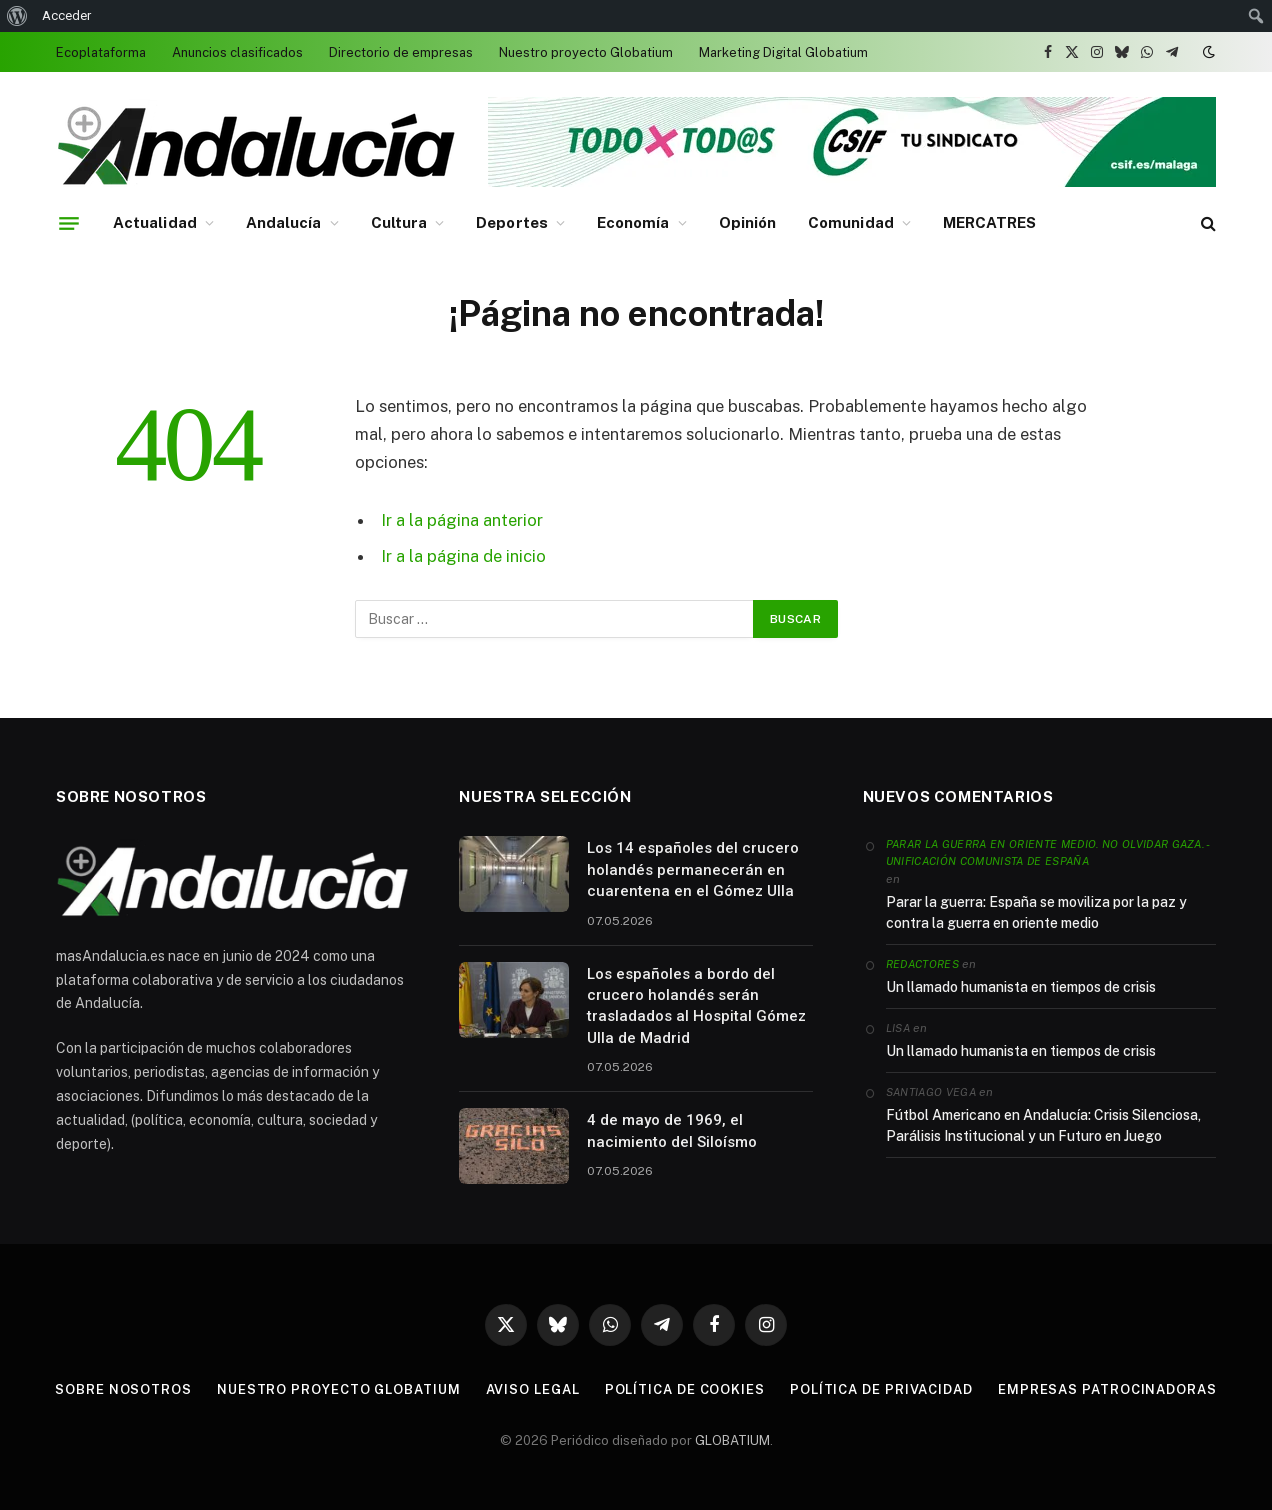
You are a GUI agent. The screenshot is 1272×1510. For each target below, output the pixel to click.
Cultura (399, 222)
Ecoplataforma (101, 52)
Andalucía (284, 222)
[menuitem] (17, 16)
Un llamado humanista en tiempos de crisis (1021, 987)
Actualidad (155, 222)
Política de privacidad (881, 1389)
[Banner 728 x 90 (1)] (852, 182)
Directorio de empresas (401, 52)
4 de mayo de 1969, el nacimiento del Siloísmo (672, 1130)
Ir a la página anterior (462, 520)
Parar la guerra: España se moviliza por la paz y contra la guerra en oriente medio (1036, 912)
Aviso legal (533, 1389)
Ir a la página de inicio (463, 556)
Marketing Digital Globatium (783, 52)
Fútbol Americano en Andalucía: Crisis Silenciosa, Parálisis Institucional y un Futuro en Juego (1043, 1125)
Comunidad (851, 222)
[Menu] (69, 223)
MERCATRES (990, 222)
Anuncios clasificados (237, 52)
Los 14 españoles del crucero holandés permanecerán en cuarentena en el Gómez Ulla (693, 869)
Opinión (748, 222)
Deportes (512, 222)
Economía (633, 222)
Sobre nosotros (123, 1389)
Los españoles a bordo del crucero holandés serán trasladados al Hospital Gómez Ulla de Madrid (696, 1006)
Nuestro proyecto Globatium (586, 52)
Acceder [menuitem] (66, 15)
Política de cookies (685, 1389)
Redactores (922, 964)
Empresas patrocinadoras (1107, 1389)
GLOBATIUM (732, 1440)
